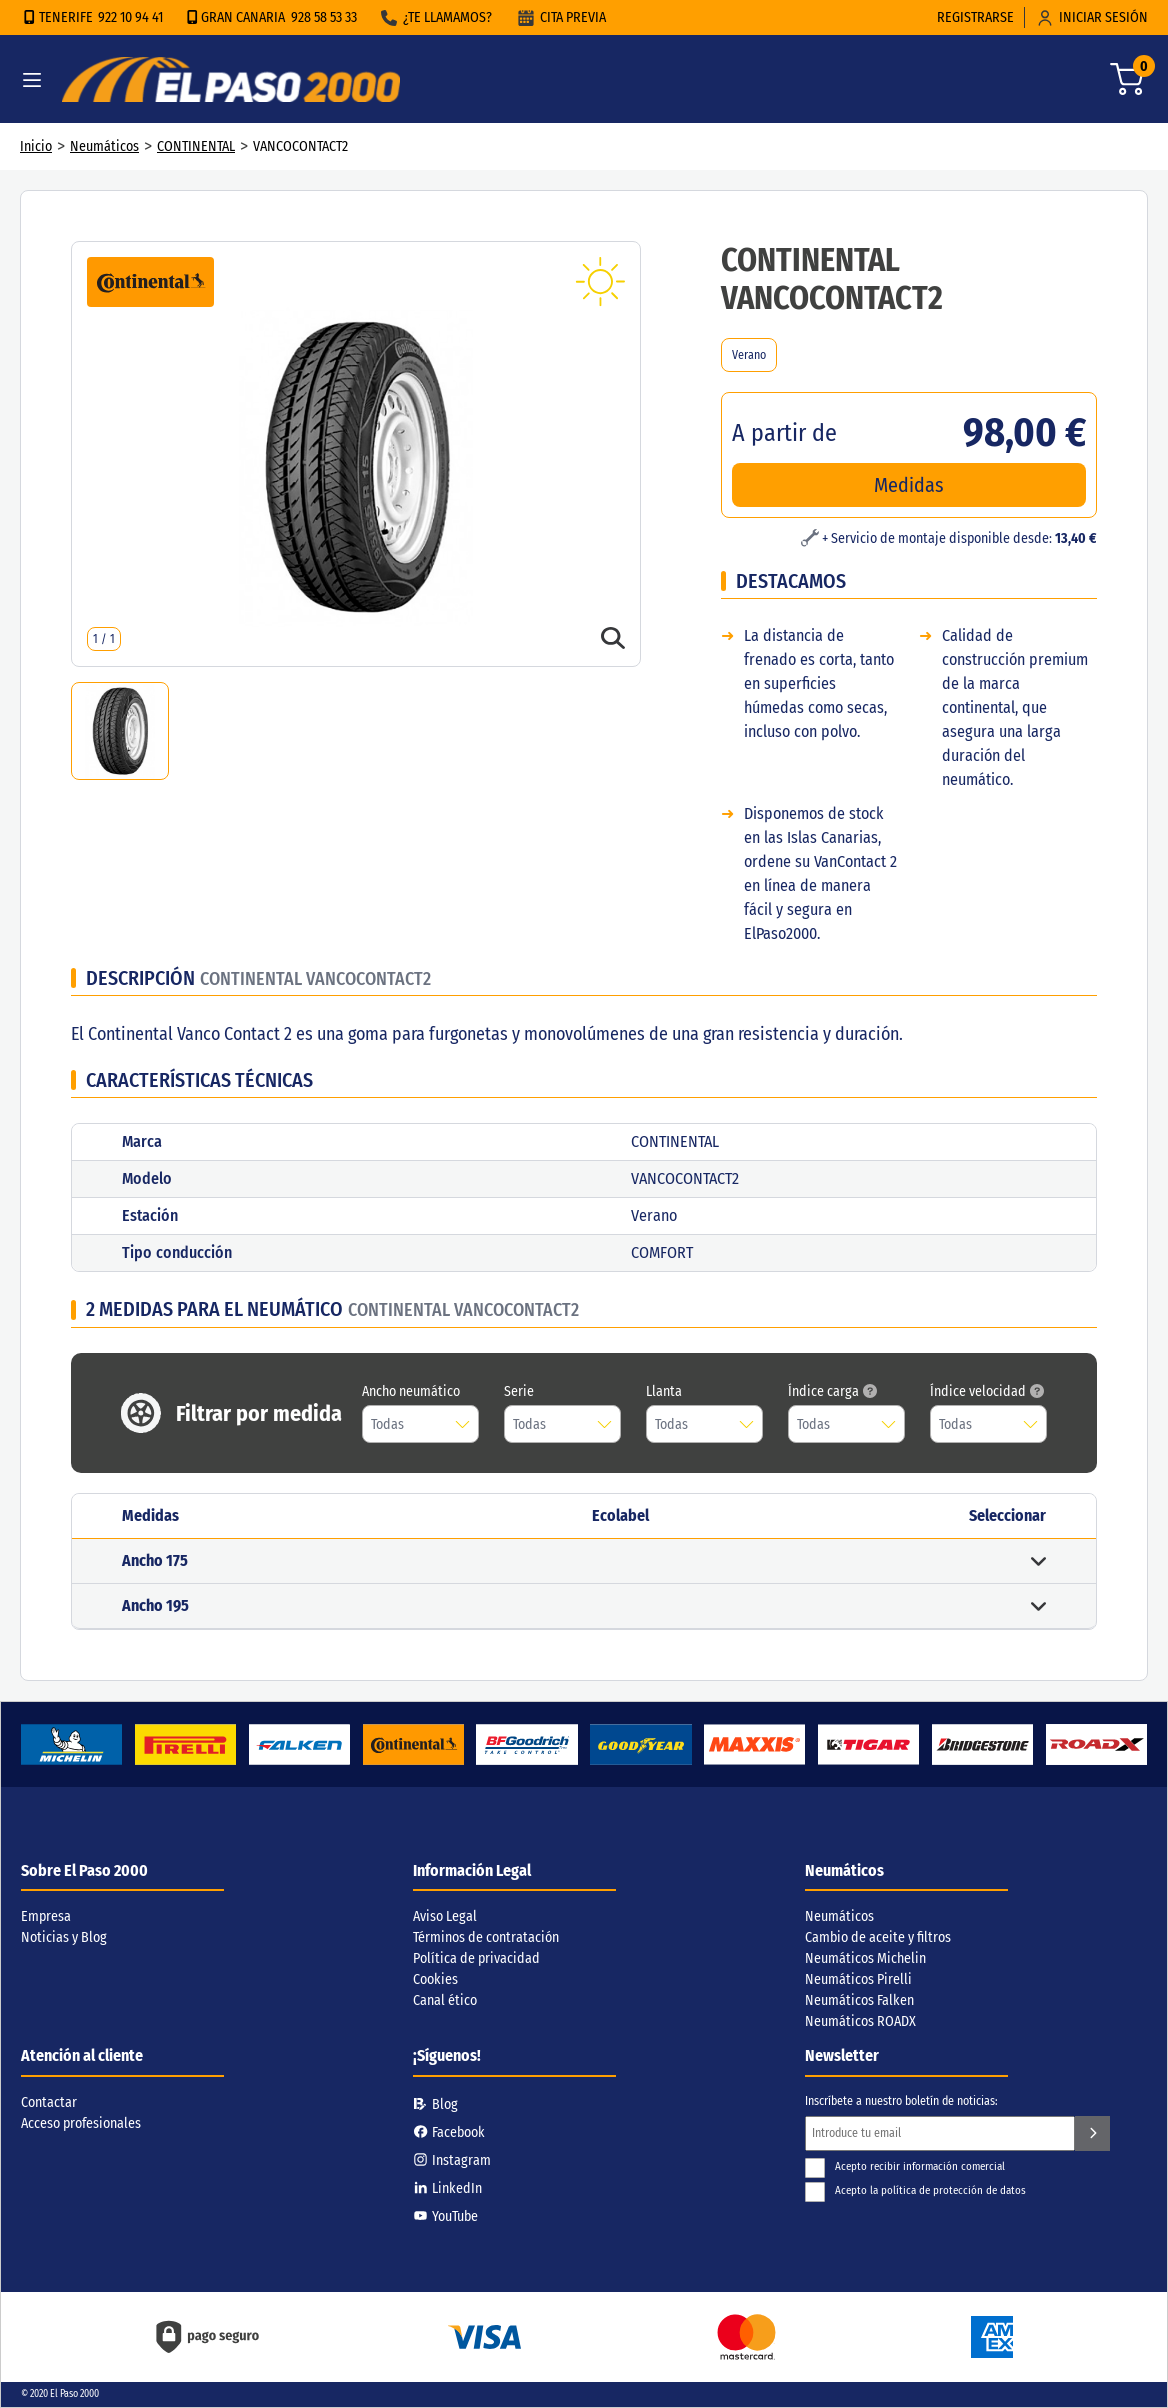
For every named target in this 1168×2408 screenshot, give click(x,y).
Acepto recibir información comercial (905, 2166)
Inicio (36, 146)
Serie (519, 1391)
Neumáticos (104, 146)
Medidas (909, 485)
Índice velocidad (987, 1391)
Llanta (664, 1391)
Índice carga (832, 1391)
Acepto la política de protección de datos (915, 2190)
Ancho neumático (411, 1391)
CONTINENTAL (196, 146)
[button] (584, 1561)
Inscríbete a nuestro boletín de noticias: (901, 2101)
